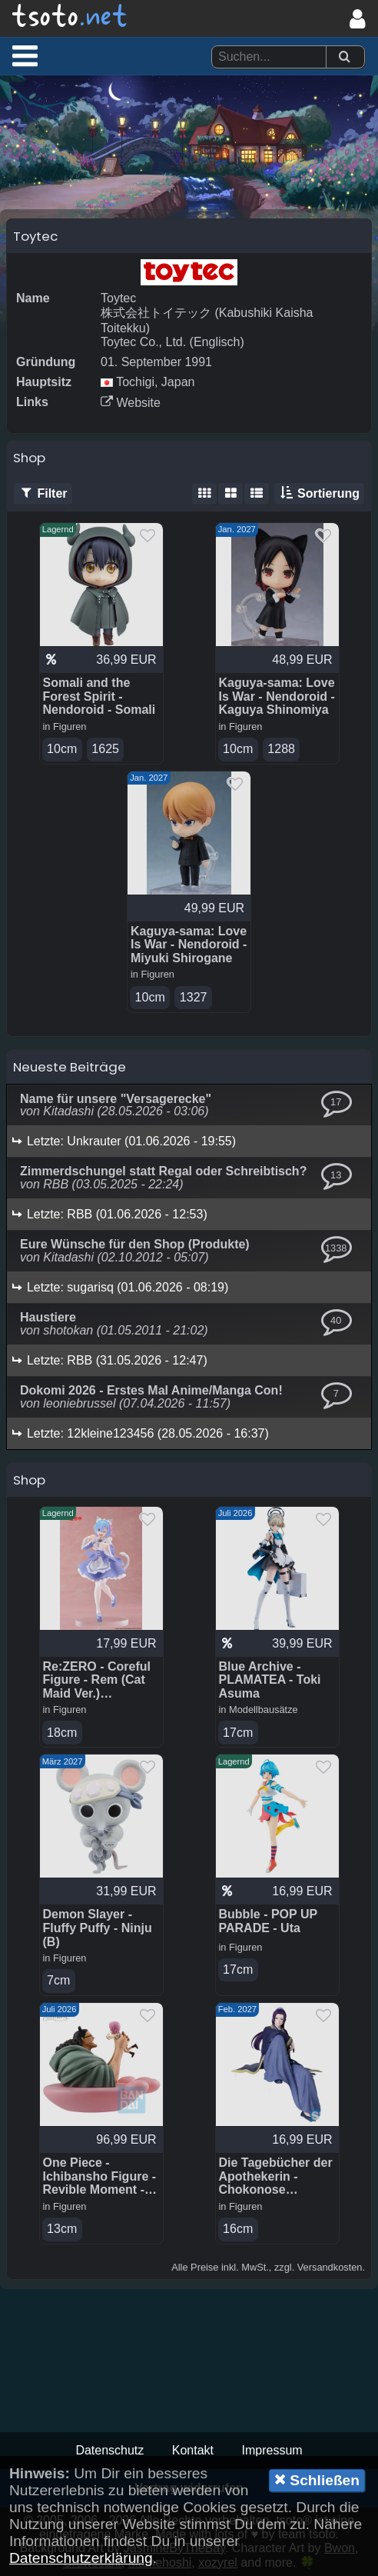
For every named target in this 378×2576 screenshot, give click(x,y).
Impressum (271, 2450)
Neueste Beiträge (69, 1067)
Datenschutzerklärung (81, 2558)
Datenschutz (109, 2450)
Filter (43, 494)
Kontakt (193, 2450)
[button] (25, 55)
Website (131, 402)
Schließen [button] (317, 2479)
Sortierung (319, 494)
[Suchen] (344, 57)
